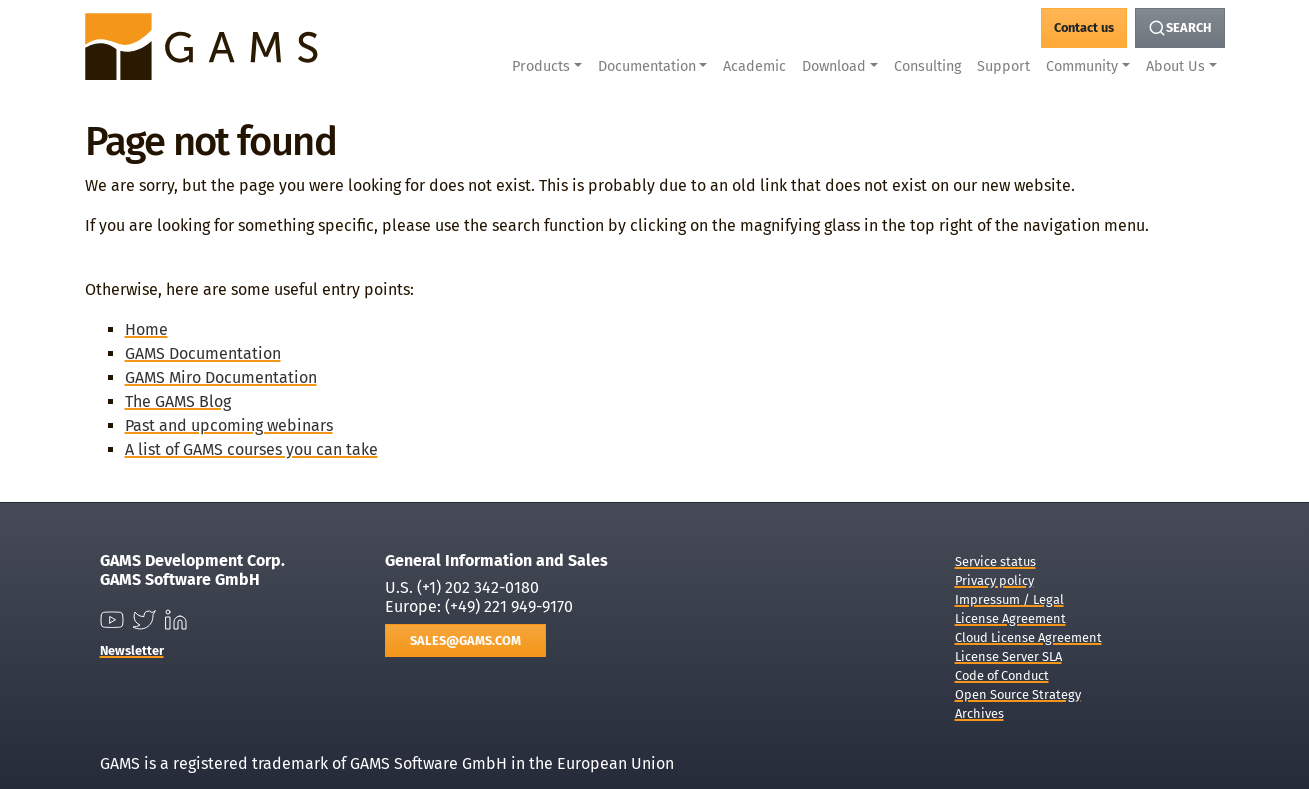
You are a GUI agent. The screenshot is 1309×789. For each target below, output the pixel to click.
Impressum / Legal (1009, 599)
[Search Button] (1180, 28)
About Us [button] (1175, 66)
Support (1003, 66)
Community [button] (1082, 66)
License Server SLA (1008, 656)
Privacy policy (994, 580)
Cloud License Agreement (1028, 637)
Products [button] (541, 66)
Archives (979, 713)
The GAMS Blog (178, 401)
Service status (995, 561)
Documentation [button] (647, 66)
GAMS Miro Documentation (221, 377)
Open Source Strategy (1018, 694)
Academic (754, 66)
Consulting (927, 66)
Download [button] (834, 66)
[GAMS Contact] (1084, 28)
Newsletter (132, 650)
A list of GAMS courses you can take (251, 449)
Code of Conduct (1002, 675)
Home (146, 329)
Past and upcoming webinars (229, 425)
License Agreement (1010, 618)
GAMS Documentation (203, 353)
